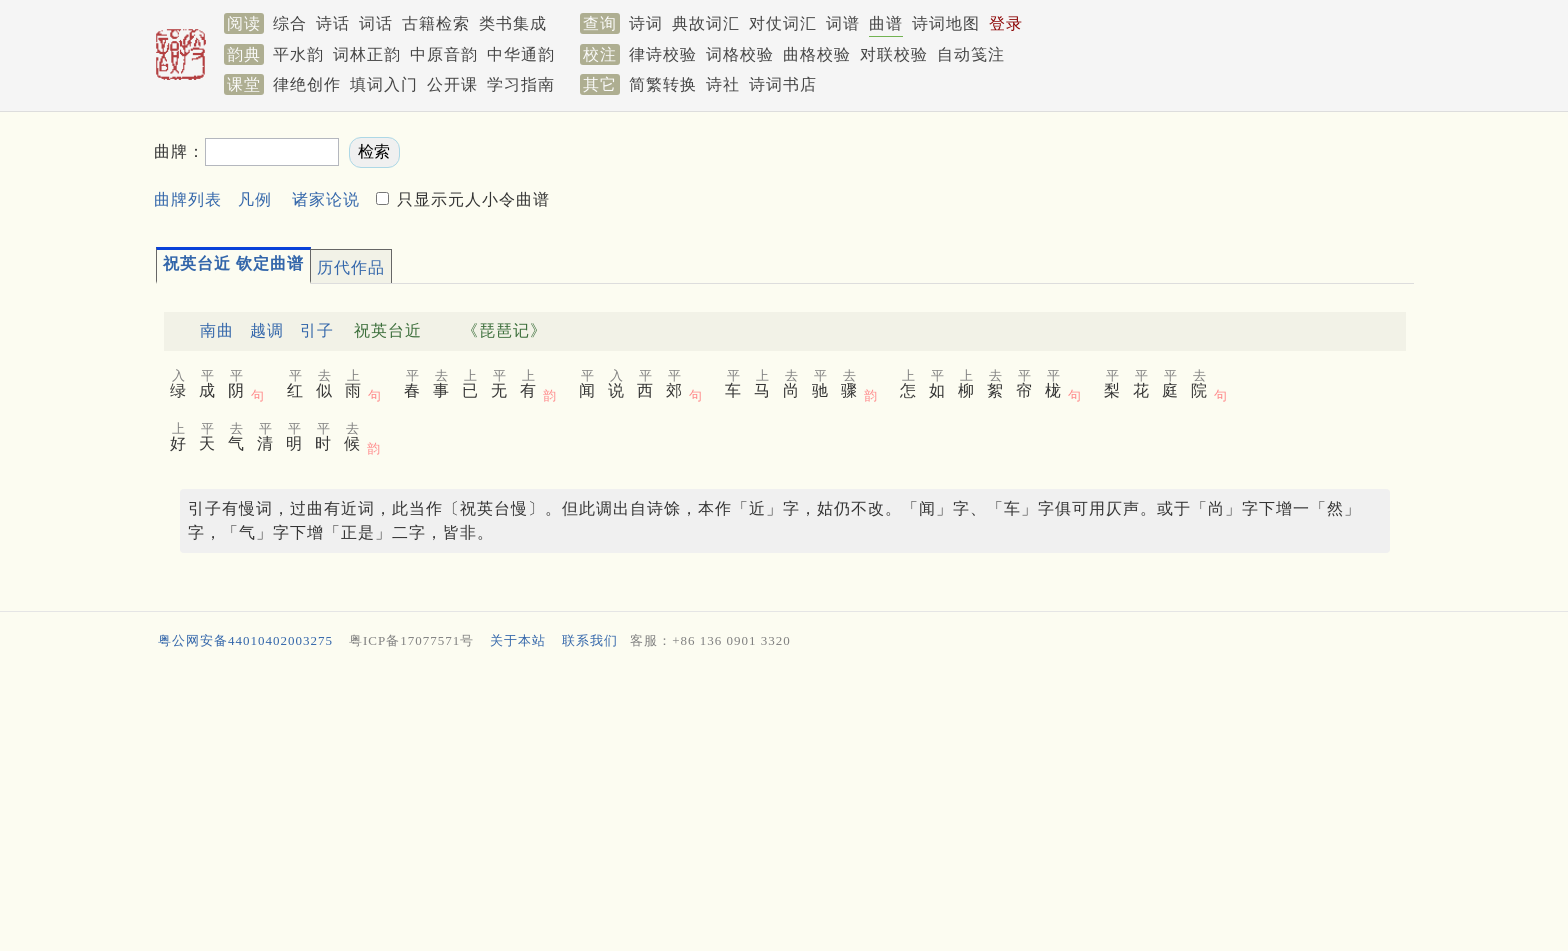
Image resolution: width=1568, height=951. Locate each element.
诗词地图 (946, 23)
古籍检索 (436, 23)
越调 (267, 330)
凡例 (255, 199)
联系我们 (590, 640)
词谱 (843, 23)
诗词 (646, 23)
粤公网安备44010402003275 (245, 640)
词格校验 (740, 54)
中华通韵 (521, 54)
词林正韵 (367, 54)
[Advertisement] (754, 805)
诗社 (723, 84)
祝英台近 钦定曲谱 (233, 263)
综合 (290, 23)
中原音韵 (444, 54)
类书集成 (513, 23)
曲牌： (179, 151)
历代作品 (351, 267)
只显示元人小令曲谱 (471, 199)
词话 (376, 23)
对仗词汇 (783, 23)
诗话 (333, 23)
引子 (317, 330)
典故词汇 (706, 23)
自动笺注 (971, 54)
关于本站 (518, 640)
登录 (1006, 23)
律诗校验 (663, 54)
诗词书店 (783, 84)
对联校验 (894, 54)
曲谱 (886, 23)
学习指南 (521, 84)
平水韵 (298, 54)
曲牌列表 (188, 199)
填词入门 (384, 84)
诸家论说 (326, 199)
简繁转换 (663, 84)
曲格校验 (817, 54)
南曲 (217, 330)
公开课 (452, 84)
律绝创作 (307, 84)
